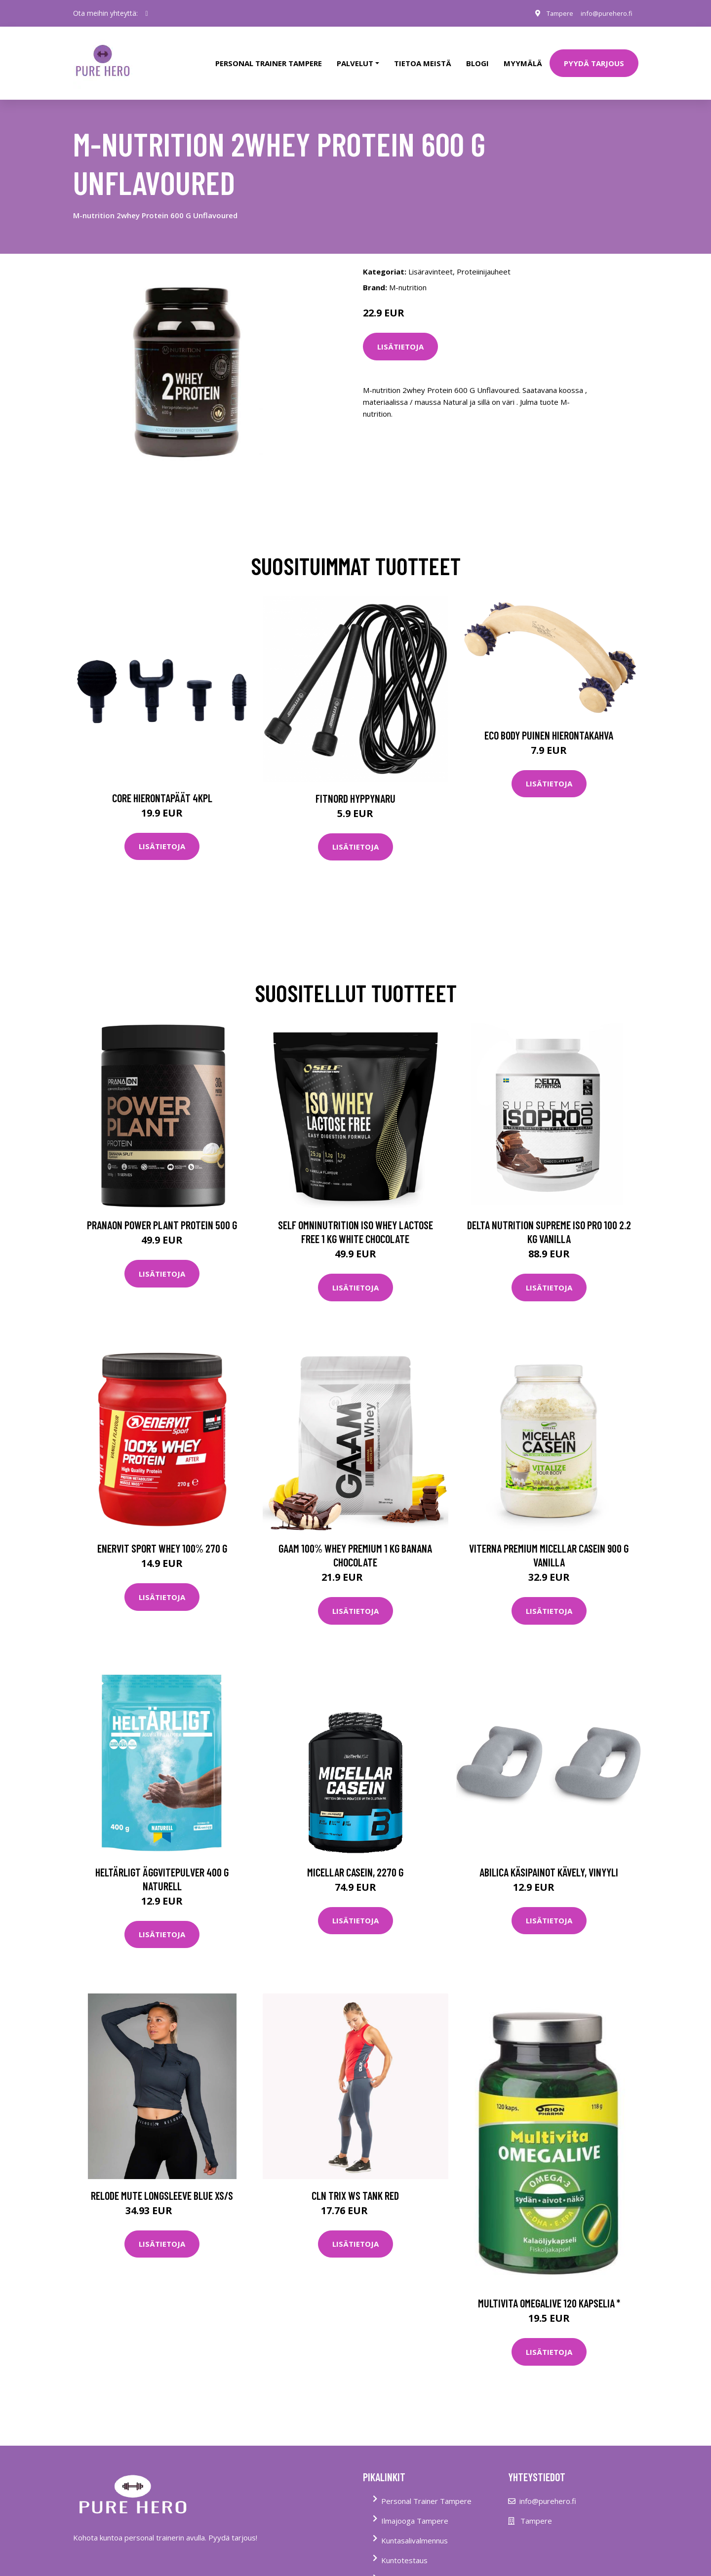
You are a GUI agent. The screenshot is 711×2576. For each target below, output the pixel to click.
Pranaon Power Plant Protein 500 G (162, 1211)
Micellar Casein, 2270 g (355, 1858)
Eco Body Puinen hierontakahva (548, 721)
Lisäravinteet (430, 258)
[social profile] (147, 13)
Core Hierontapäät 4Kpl (162, 784)
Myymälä (523, 56)
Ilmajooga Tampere (414, 2507)
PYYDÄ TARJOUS (594, 56)
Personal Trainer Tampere (426, 2488)
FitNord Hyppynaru (355, 784)
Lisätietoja (400, 333)
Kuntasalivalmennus (414, 2527)
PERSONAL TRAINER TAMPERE (268, 56)
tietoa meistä (422, 56)
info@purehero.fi (604, 13)
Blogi (477, 56)
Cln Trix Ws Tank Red (355, 2181)
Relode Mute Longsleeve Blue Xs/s (162, 2181)
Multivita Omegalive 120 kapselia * (549, 2289)
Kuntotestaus (404, 2547)
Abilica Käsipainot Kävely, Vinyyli (548, 1858)
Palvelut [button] (355, 56)
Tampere (552, 13)
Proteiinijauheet (484, 258)
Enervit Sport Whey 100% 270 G (162, 1534)
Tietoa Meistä (405, 2567)
